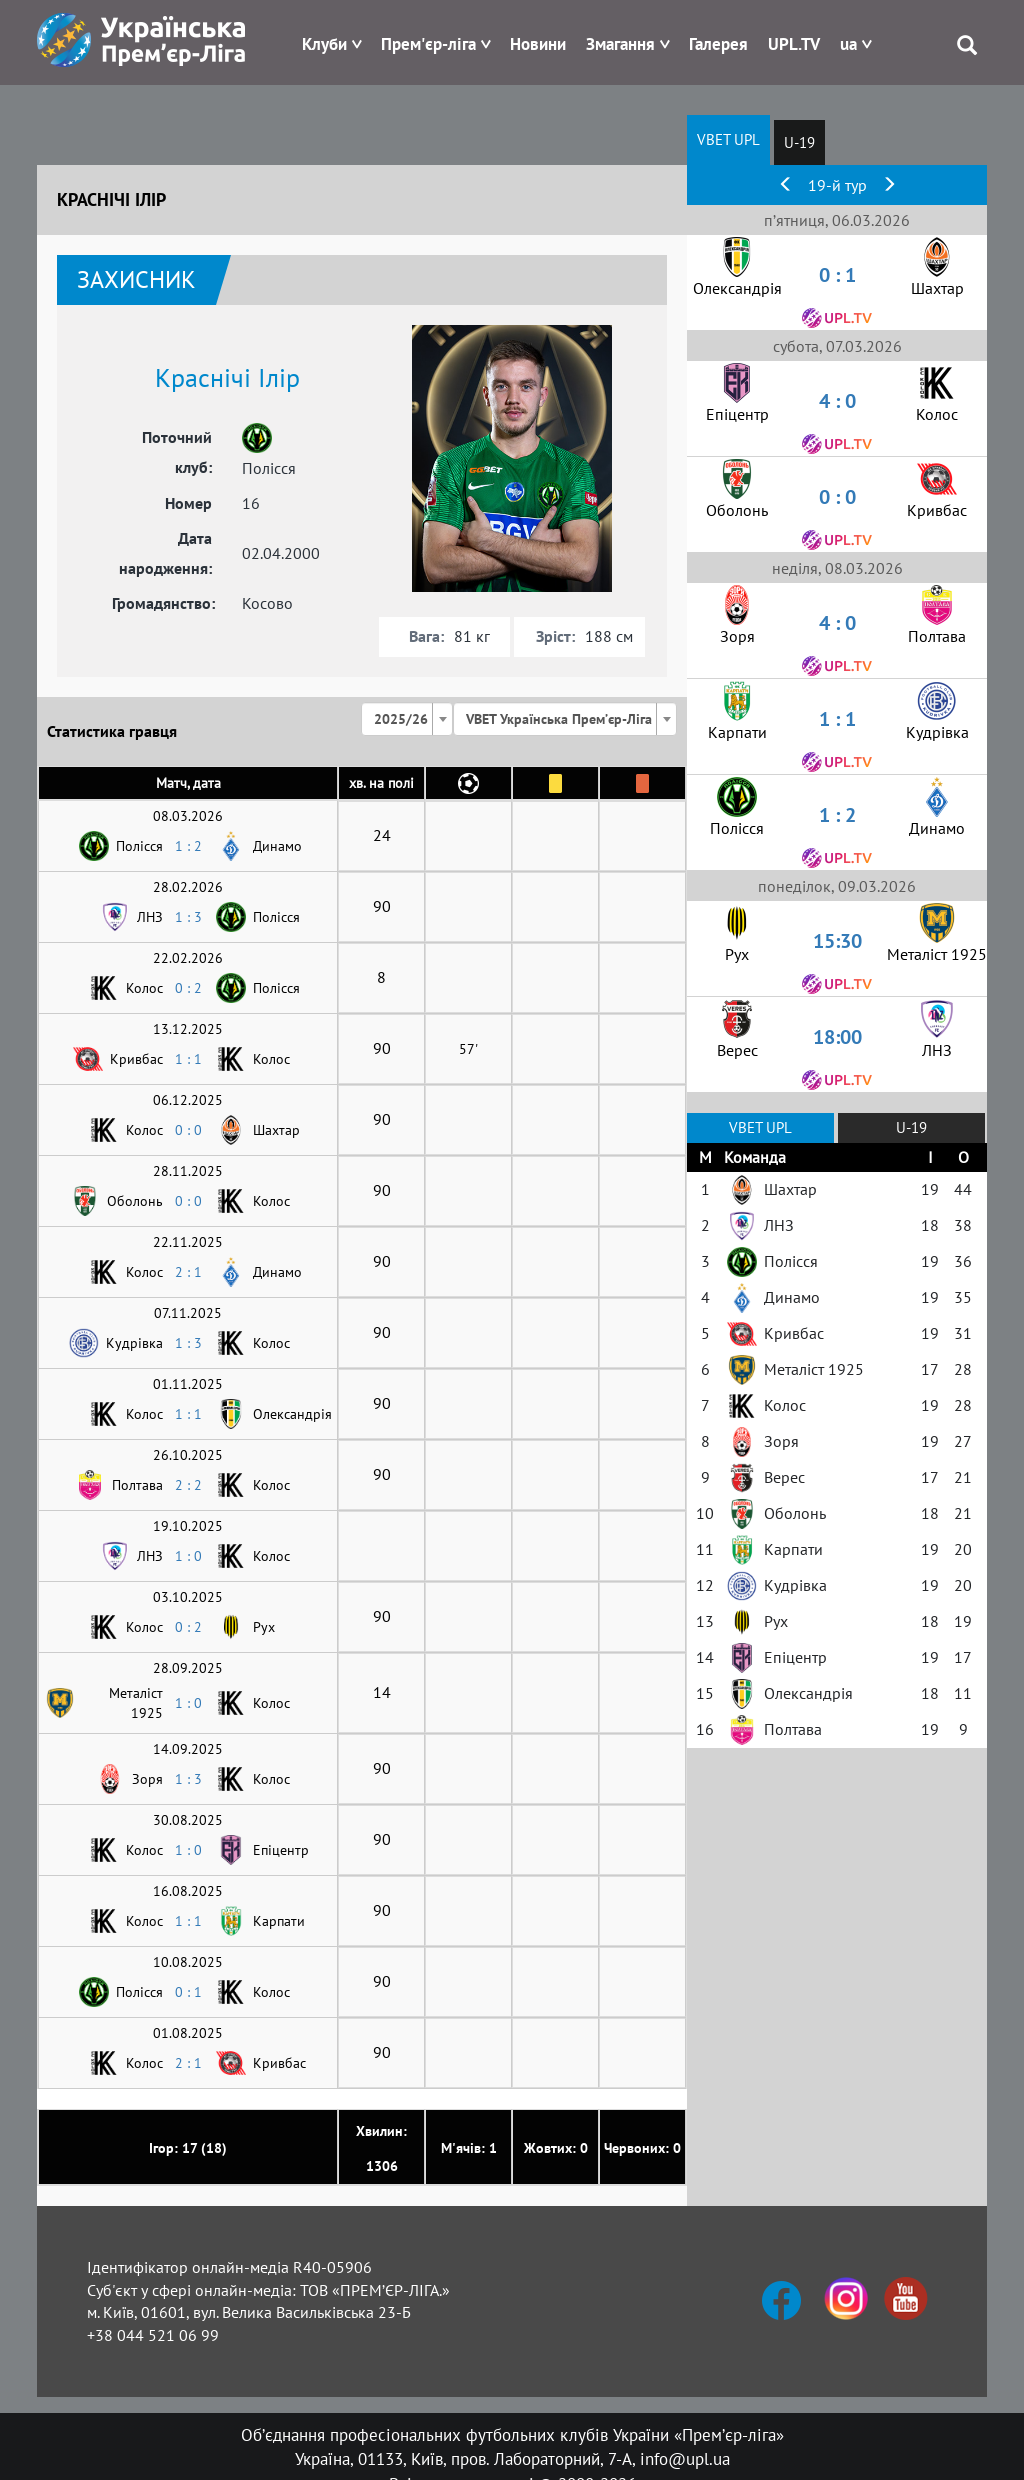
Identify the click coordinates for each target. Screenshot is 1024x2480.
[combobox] (407, 719)
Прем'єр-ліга (428, 44)
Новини (538, 44)
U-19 (799, 142)
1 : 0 (188, 1556)
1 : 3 (188, 917)
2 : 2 (188, 1485)
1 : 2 (188, 846)
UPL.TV (794, 44)
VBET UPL (728, 139)
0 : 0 (188, 1130)
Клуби (324, 44)
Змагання (620, 44)
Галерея (718, 44)
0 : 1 (188, 1992)
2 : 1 (188, 1272)
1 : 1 (188, 1059)
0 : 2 (188, 988)
